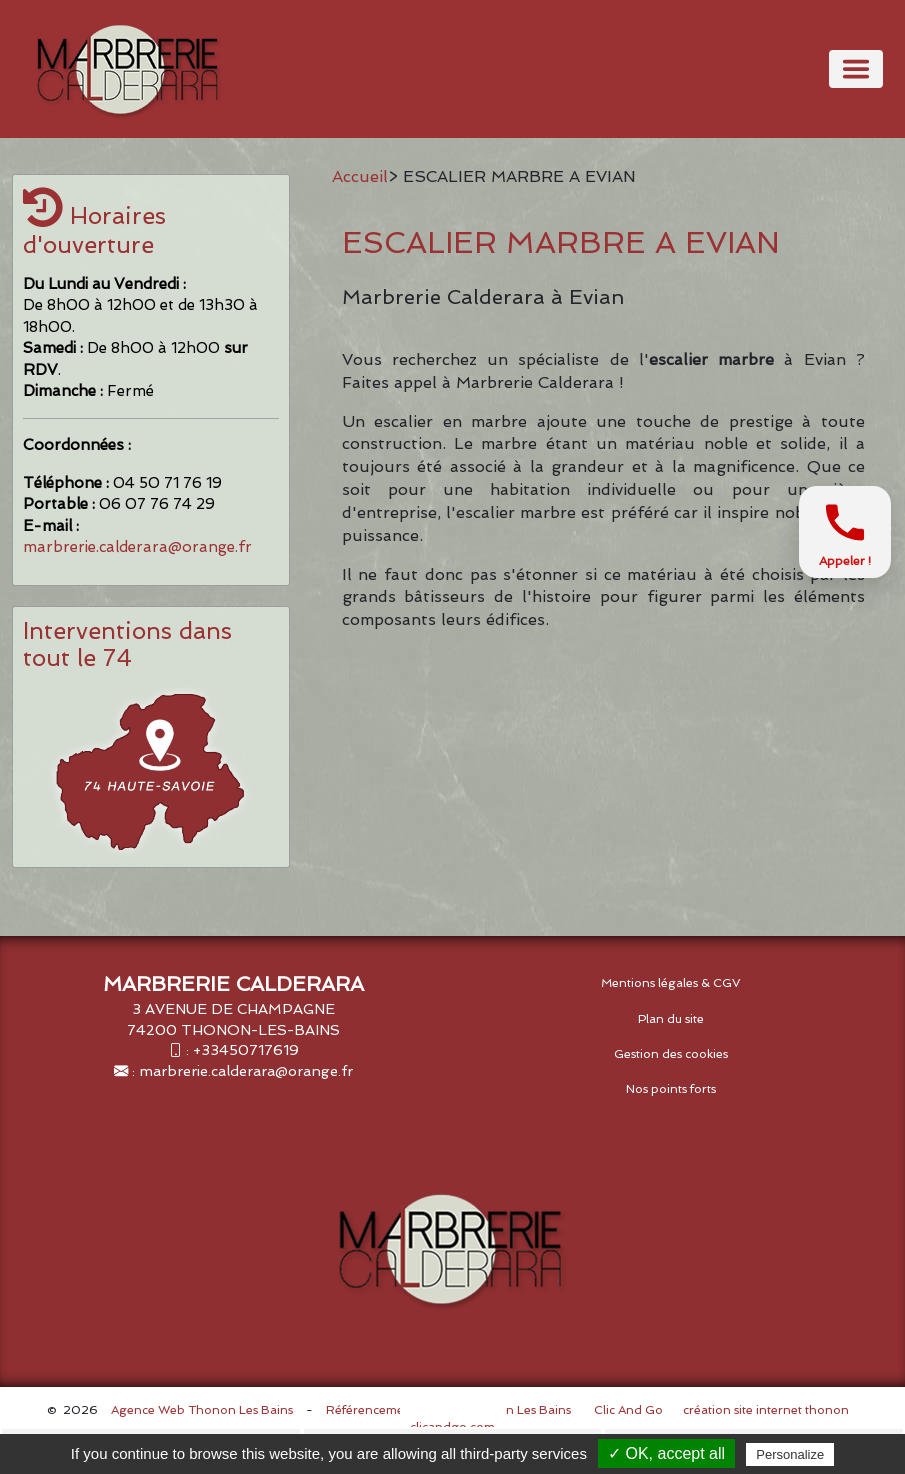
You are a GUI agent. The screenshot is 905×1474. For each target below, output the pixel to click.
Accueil (360, 176)
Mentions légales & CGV (671, 983)
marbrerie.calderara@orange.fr (137, 547)
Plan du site (671, 1019)
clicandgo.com (452, 1427)
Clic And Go (628, 1410)
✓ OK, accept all (666, 1453)
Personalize (790, 1454)
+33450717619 (246, 1049)
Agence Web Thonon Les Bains (202, 1410)
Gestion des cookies (671, 1054)
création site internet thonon (766, 1410)
